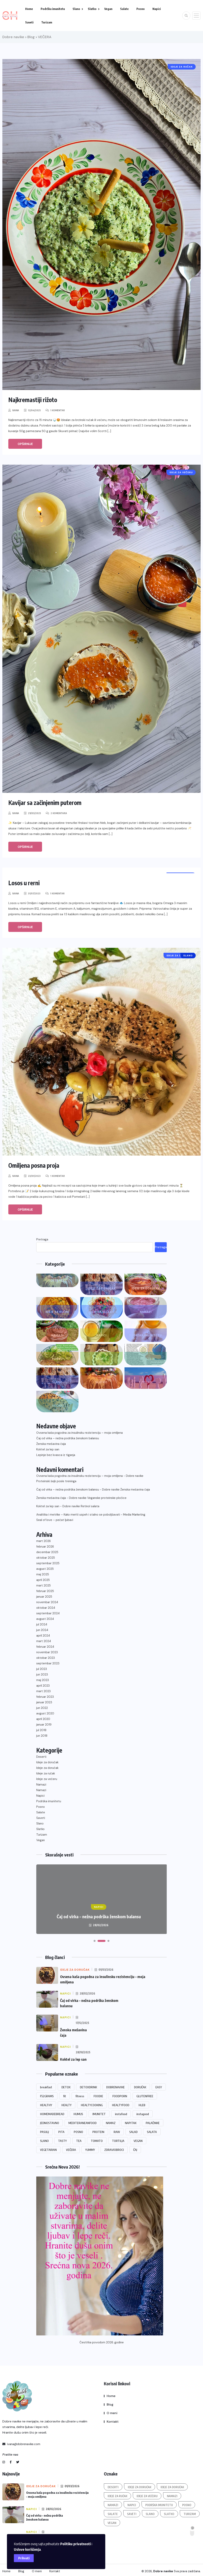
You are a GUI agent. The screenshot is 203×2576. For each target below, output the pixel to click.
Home (29, 9)
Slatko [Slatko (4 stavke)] (169, 2511)
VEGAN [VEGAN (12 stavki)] (138, 2138)
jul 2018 (41, 1729)
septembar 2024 (48, 1612)
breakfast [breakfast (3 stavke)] (46, 2085)
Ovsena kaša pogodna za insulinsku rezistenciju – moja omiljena (79, 1432)
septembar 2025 (47, 1562)
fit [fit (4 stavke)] (64, 2093)
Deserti (57, 1279)
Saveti (29, 22)
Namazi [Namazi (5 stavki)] (172, 2493)
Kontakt (113, 2419)
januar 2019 (44, 1724)
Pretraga (42, 1239)
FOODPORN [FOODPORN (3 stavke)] (119, 2093)
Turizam (46, 22)
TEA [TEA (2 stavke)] (78, 2138)
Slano (76, 9)
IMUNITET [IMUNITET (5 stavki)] (99, 2111)
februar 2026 (45, 1546)
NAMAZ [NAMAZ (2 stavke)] (111, 2120)
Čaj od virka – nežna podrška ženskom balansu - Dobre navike (78, 1489)
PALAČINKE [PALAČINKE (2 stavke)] (153, 2120)
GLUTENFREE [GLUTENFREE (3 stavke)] (144, 2093)
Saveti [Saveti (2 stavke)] (131, 2511)
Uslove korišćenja (27, 2549)
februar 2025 (45, 1590)
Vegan (108, 9)
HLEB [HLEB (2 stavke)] (142, 2102)
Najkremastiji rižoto (32, 399)
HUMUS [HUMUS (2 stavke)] (78, 2111)
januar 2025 (44, 1596)
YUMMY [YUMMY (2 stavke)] (90, 2147)
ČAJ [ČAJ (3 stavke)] (135, 2147)
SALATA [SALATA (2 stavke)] (152, 2129)
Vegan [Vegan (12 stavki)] (112, 2520)
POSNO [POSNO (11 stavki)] (78, 2129)
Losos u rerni (24, 882)
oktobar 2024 (45, 1607)
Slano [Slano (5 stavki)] (150, 2511)
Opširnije (25, 444)
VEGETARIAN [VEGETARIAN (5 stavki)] (48, 2147)
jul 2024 (41, 1623)
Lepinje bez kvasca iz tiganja (55, 1454)
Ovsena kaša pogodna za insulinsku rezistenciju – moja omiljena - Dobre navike (89, 1475)
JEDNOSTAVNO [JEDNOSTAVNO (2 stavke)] (49, 2120)
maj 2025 (42, 1573)
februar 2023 (45, 1696)
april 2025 (43, 1579)
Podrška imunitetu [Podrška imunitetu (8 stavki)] (159, 2502)
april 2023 (43, 1685)
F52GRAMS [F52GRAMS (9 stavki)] (47, 2093)
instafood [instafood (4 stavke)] (121, 2111)
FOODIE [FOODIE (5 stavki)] (98, 2093)
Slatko (92, 9)
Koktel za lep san (47, 1448)
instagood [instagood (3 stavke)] (142, 2111)
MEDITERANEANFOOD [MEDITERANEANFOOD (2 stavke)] (82, 2120)
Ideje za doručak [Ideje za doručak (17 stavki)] (139, 2484)
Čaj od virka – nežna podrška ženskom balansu (67, 1437)
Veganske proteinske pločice (106, 1497)
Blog (110, 2402)
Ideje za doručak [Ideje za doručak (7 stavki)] (172, 2484)
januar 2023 (44, 1701)
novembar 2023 (47, 1651)
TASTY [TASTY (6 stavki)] (62, 2138)
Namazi (145, 1311)
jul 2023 (41, 1668)
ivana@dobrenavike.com (21, 2442)
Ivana (15, 410)
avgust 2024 (45, 1618)
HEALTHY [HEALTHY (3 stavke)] (46, 2102)
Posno (140, 9)
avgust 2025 (45, 1568)
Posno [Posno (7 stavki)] (186, 2502)
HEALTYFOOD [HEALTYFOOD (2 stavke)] (120, 2102)
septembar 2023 (47, 1662)
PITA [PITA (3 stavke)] (61, 2129)
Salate (124, 9)
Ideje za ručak (57, 1311)
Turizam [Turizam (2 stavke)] (190, 2511)
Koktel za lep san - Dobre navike (58, 1505)
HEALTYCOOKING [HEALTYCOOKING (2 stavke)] (92, 2102)
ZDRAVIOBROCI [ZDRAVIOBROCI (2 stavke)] (114, 2147)
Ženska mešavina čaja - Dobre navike (61, 1497)
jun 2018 (41, 1735)
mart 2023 (43, 1690)
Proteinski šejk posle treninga (56, 1480)
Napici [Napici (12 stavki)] (131, 2502)
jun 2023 (42, 1673)
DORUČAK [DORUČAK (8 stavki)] (140, 2085)
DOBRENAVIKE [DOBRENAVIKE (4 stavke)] (115, 2085)
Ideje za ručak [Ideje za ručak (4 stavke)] (117, 2493)
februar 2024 (45, 1646)
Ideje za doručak (101, 1287)
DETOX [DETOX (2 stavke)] (66, 2085)
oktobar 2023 (45, 1657)
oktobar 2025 (45, 1557)
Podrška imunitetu (53, 9)
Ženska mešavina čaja (51, 1443)
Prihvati (24, 2558)
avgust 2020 (45, 1712)
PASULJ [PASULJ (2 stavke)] (44, 2129)
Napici (156, 9)
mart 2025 (43, 1584)
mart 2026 (43, 1540)
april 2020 (43, 1718)
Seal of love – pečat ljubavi (54, 1519)
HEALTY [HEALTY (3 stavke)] (66, 2102)
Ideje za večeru (101, 1311)
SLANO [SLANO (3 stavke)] (44, 2138)
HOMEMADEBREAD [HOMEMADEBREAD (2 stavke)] (52, 2111)
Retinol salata (90, 1505)
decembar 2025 (47, 1551)
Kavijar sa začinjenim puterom (44, 802)
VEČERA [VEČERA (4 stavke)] (71, 2147)
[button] (98, 1940)
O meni (112, 2411)
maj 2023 (42, 1679)
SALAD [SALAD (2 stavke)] (133, 2129)
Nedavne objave (56, 1425)
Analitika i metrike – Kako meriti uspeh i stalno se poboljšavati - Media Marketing (90, 1514)
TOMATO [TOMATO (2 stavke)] (97, 2138)
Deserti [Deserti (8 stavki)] (113, 2484)
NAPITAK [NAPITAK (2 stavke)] (130, 2120)
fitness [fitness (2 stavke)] (79, 2093)
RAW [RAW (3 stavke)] (117, 2129)
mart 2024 (43, 1640)
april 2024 (43, 1635)
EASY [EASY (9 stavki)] (158, 2085)
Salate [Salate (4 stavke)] (113, 2511)
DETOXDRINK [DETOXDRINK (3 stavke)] (88, 2085)
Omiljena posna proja (33, 1165)
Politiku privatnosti (75, 2543)
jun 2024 (42, 1629)
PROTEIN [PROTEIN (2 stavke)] (98, 2129)
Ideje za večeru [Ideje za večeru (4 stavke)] (147, 2493)
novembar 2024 (47, 1601)
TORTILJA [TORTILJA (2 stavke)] (118, 2138)
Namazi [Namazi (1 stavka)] (113, 2502)
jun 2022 (42, 1707)
